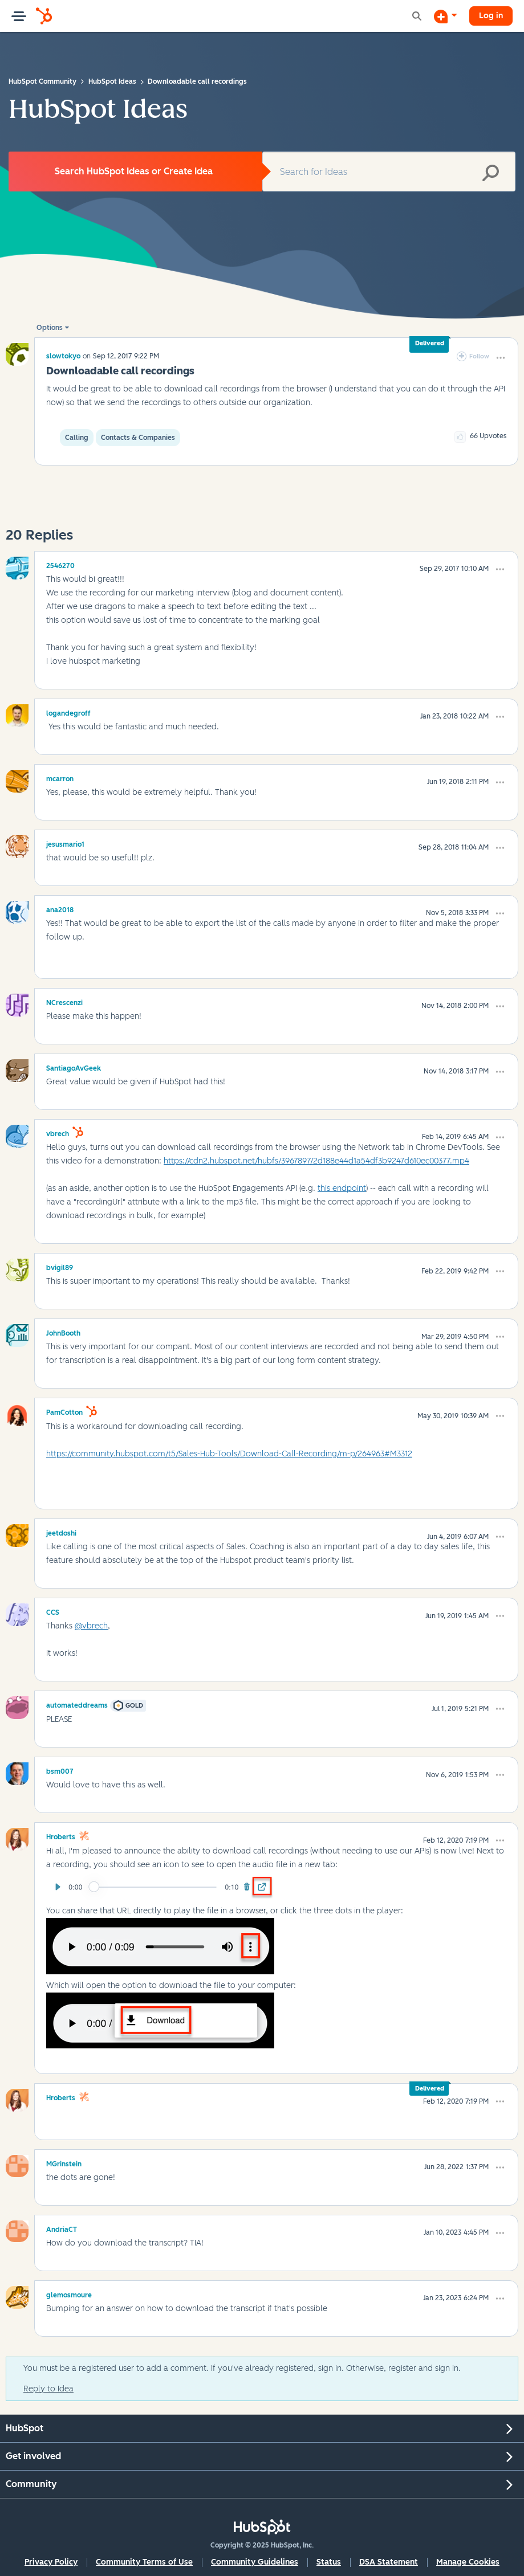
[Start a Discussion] (445, 16)
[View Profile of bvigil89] (59, 1266)
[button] (500, 358)
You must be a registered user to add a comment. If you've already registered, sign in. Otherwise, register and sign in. (242, 2368)
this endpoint (342, 1188)
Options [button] (49, 328)
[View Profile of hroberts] (60, 1835)
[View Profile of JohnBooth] (63, 1331)
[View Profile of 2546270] (60, 564)
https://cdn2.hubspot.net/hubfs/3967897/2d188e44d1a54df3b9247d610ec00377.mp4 (316, 1161)
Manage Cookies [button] (467, 2562)
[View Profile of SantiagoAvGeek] (73, 1066)
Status (328, 2562)
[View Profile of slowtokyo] (63, 356)
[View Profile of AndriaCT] (61, 2228)
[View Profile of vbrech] (57, 1132)
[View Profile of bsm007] (60, 1770)
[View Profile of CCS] (52, 1611)
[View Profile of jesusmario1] (65, 843)
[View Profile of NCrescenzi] (64, 1001)
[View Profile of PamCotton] (64, 1411)
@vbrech (91, 1626)
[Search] (389, 171)
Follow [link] (479, 356)
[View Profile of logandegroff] (68, 711)
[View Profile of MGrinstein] (64, 2162)
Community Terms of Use (144, 2562)
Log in (491, 16)
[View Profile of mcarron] (60, 777)
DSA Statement (388, 2562)
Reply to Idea (48, 2389)
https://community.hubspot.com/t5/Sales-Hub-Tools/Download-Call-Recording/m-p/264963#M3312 (229, 1454)
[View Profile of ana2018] (60, 908)
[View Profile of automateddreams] (77, 1703)
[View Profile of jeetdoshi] (61, 1531)
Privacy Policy (51, 2562)
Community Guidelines (254, 2562)
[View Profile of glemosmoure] (69, 2293)
